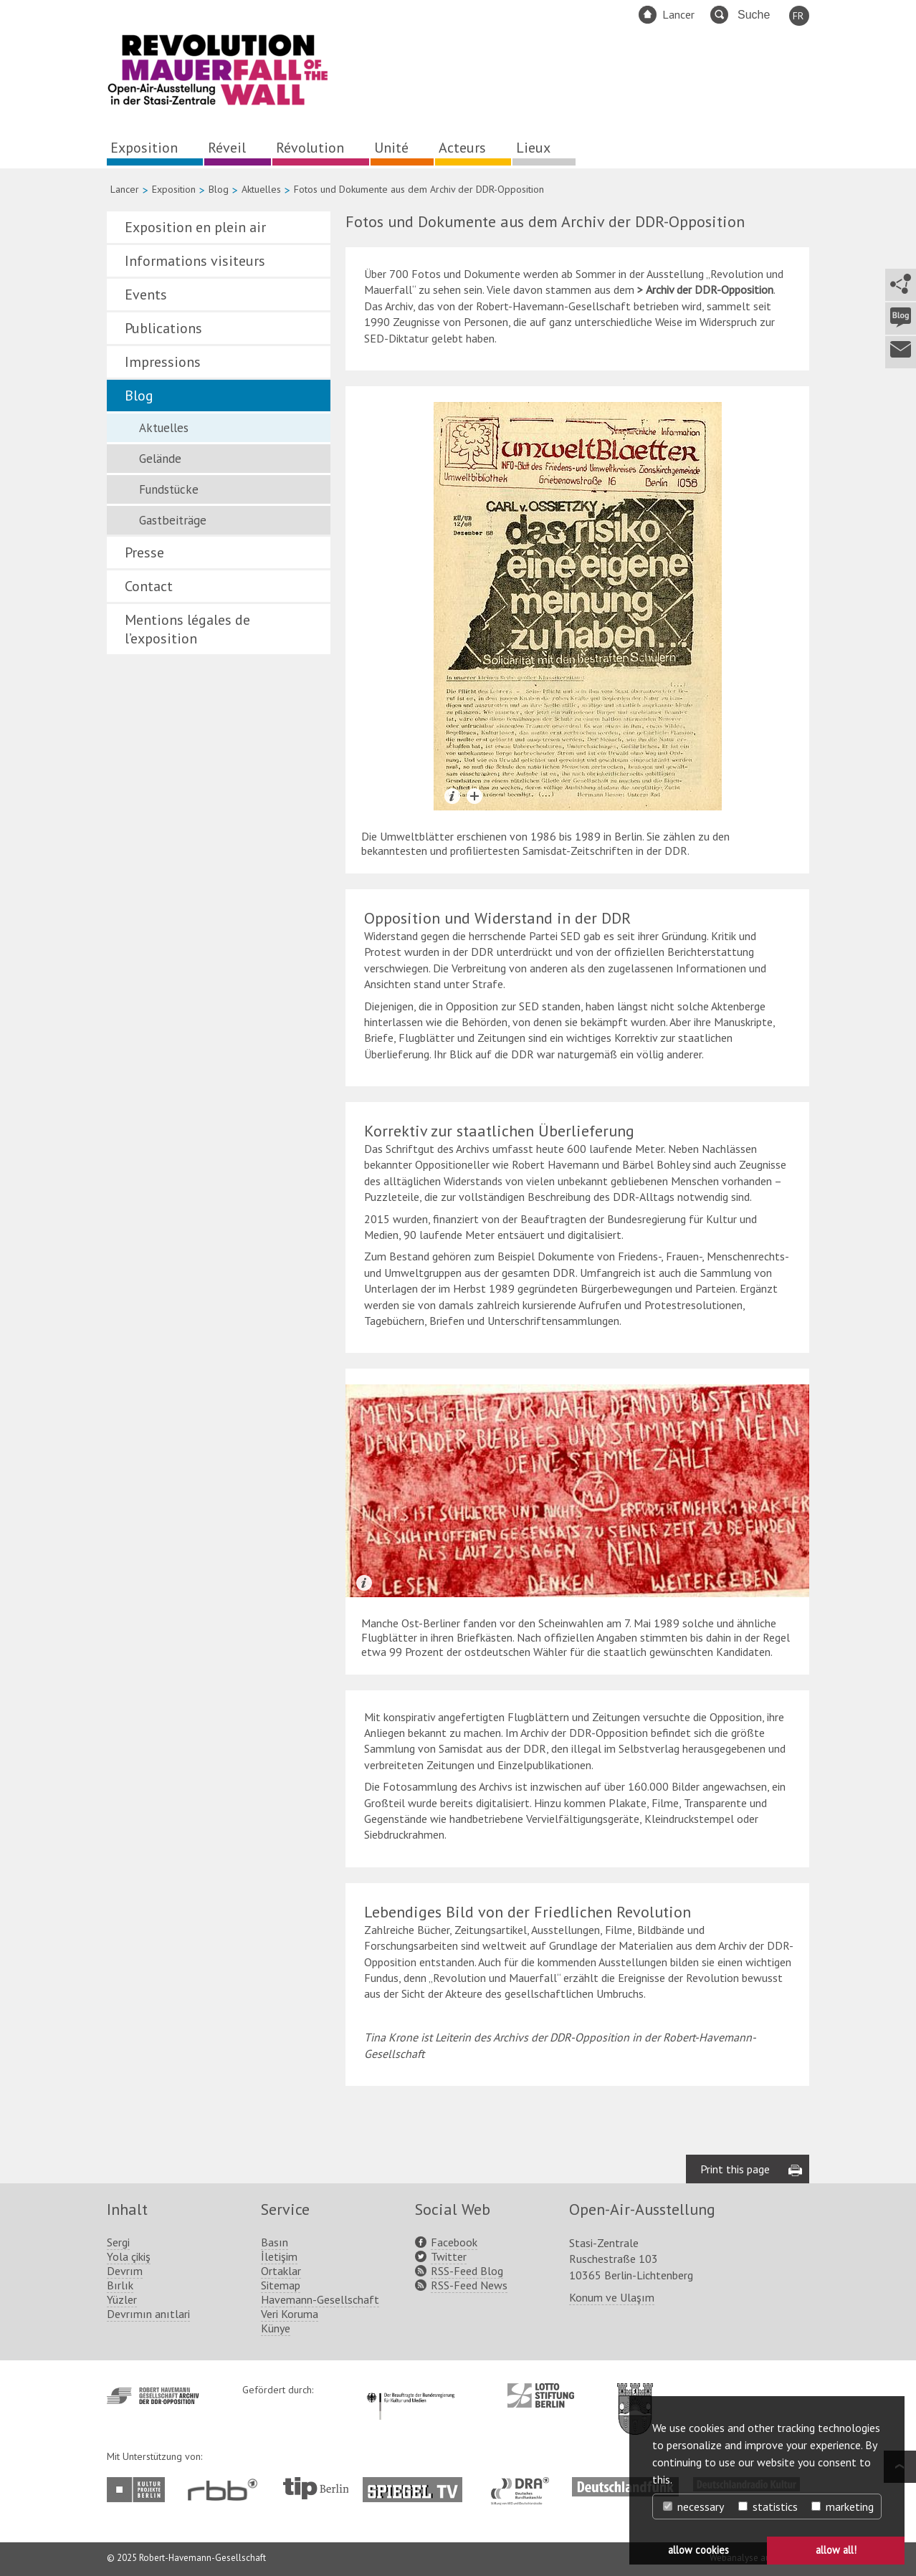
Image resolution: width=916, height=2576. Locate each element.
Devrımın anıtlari (148, 2314)
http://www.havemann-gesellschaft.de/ (153, 2395)
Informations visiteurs (195, 261)
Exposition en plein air (195, 227)
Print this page (735, 2169)
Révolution (310, 147)
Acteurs (462, 147)
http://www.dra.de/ (524, 2484)
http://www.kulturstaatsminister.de (410, 2390)
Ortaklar (281, 2271)
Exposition (144, 147)
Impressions (163, 362)
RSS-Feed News (469, 2285)
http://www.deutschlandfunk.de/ (625, 2484)
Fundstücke (169, 489)
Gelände (160, 458)
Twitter (449, 2256)
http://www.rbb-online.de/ (226, 2489)
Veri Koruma (289, 2314)
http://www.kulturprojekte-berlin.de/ (139, 2489)
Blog (219, 189)
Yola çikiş (129, 2256)
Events (146, 294)
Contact (149, 586)
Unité (391, 147)
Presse (144, 552)
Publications (163, 328)
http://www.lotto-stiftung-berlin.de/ (540, 2395)
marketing (842, 2506)
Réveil (227, 147)
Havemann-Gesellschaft (320, 2299)
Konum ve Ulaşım (611, 2297)
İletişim (279, 2256)
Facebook (454, 2242)
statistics (768, 2506)
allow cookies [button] (698, 2550)
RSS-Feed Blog (467, 2271)
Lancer (678, 14)
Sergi (118, 2242)
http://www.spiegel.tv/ (418, 2484)
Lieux (533, 147)
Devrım (125, 2271)
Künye (275, 2328)
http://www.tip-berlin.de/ (315, 2488)
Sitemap (280, 2285)
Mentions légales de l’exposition (187, 629)
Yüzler (122, 2299)
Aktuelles (261, 189)
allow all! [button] (836, 2550)
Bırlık (120, 2285)
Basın (274, 2242)
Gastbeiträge (172, 520)
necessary (693, 2506)
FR (798, 15)
